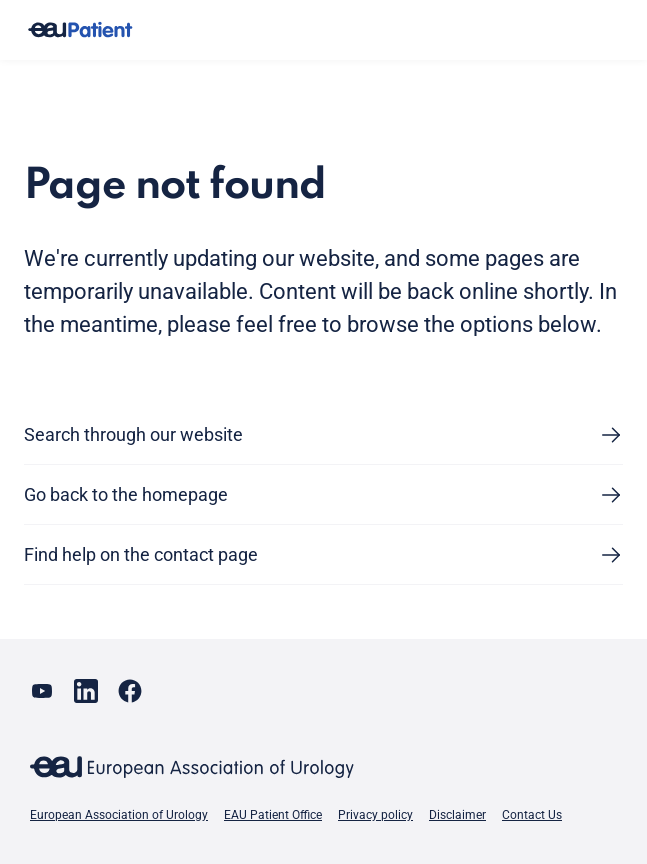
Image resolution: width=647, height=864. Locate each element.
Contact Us (532, 815)
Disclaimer (457, 815)
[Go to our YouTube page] (42, 691)
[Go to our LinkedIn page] (86, 691)
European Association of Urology (119, 815)
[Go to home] (80, 30)
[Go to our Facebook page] (130, 691)
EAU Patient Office (273, 815)
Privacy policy (375, 815)
